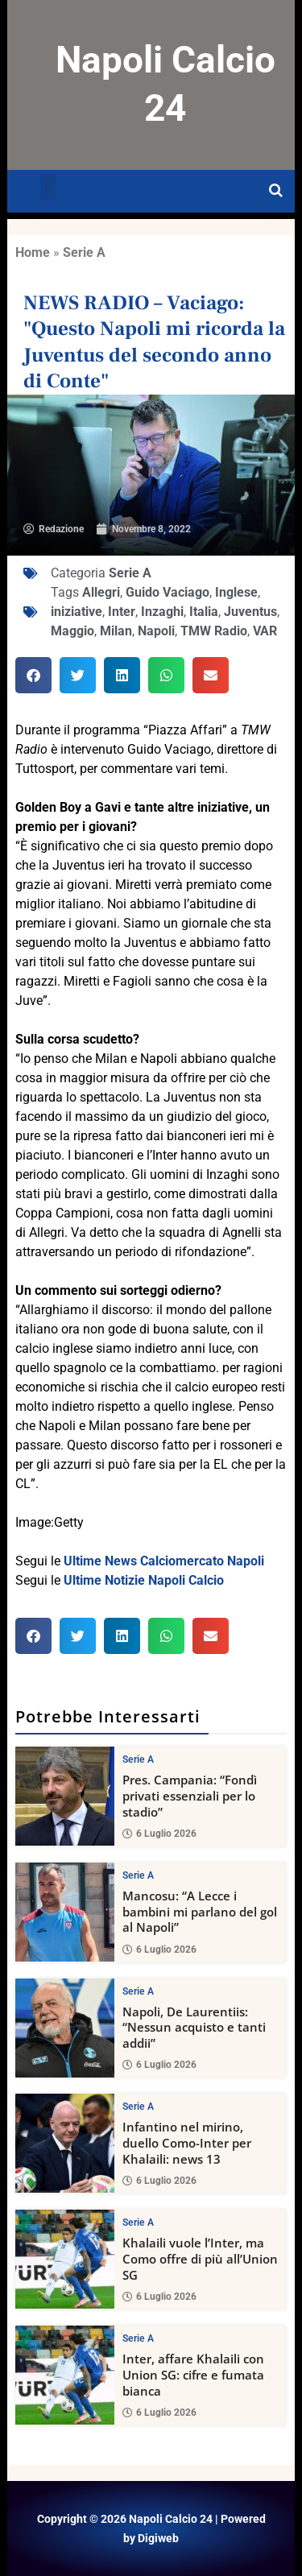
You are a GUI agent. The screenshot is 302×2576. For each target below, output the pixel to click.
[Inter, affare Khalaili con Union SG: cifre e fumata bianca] (64, 2375)
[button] (48, 187)
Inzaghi (162, 611)
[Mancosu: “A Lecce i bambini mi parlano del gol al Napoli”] (64, 1911)
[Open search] (276, 191)
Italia (203, 611)
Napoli (156, 631)
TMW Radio (213, 631)
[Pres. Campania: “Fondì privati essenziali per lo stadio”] (64, 1796)
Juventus (250, 611)
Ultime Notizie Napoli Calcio (144, 1580)
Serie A (84, 252)
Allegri (101, 592)
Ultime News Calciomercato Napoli (164, 1561)
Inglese (236, 592)
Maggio (72, 631)
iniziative (76, 611)
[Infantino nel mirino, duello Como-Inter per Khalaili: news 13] (64, 2143)
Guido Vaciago (167, 592)
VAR (265, 631)
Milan (116, 631)
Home (32, 252)
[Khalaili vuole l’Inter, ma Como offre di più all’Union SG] (64, 2259)
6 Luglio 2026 (159, 1833)
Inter (121, 611)
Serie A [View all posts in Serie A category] (138, 1759)
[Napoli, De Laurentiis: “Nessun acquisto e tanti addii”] (64, 2027)
